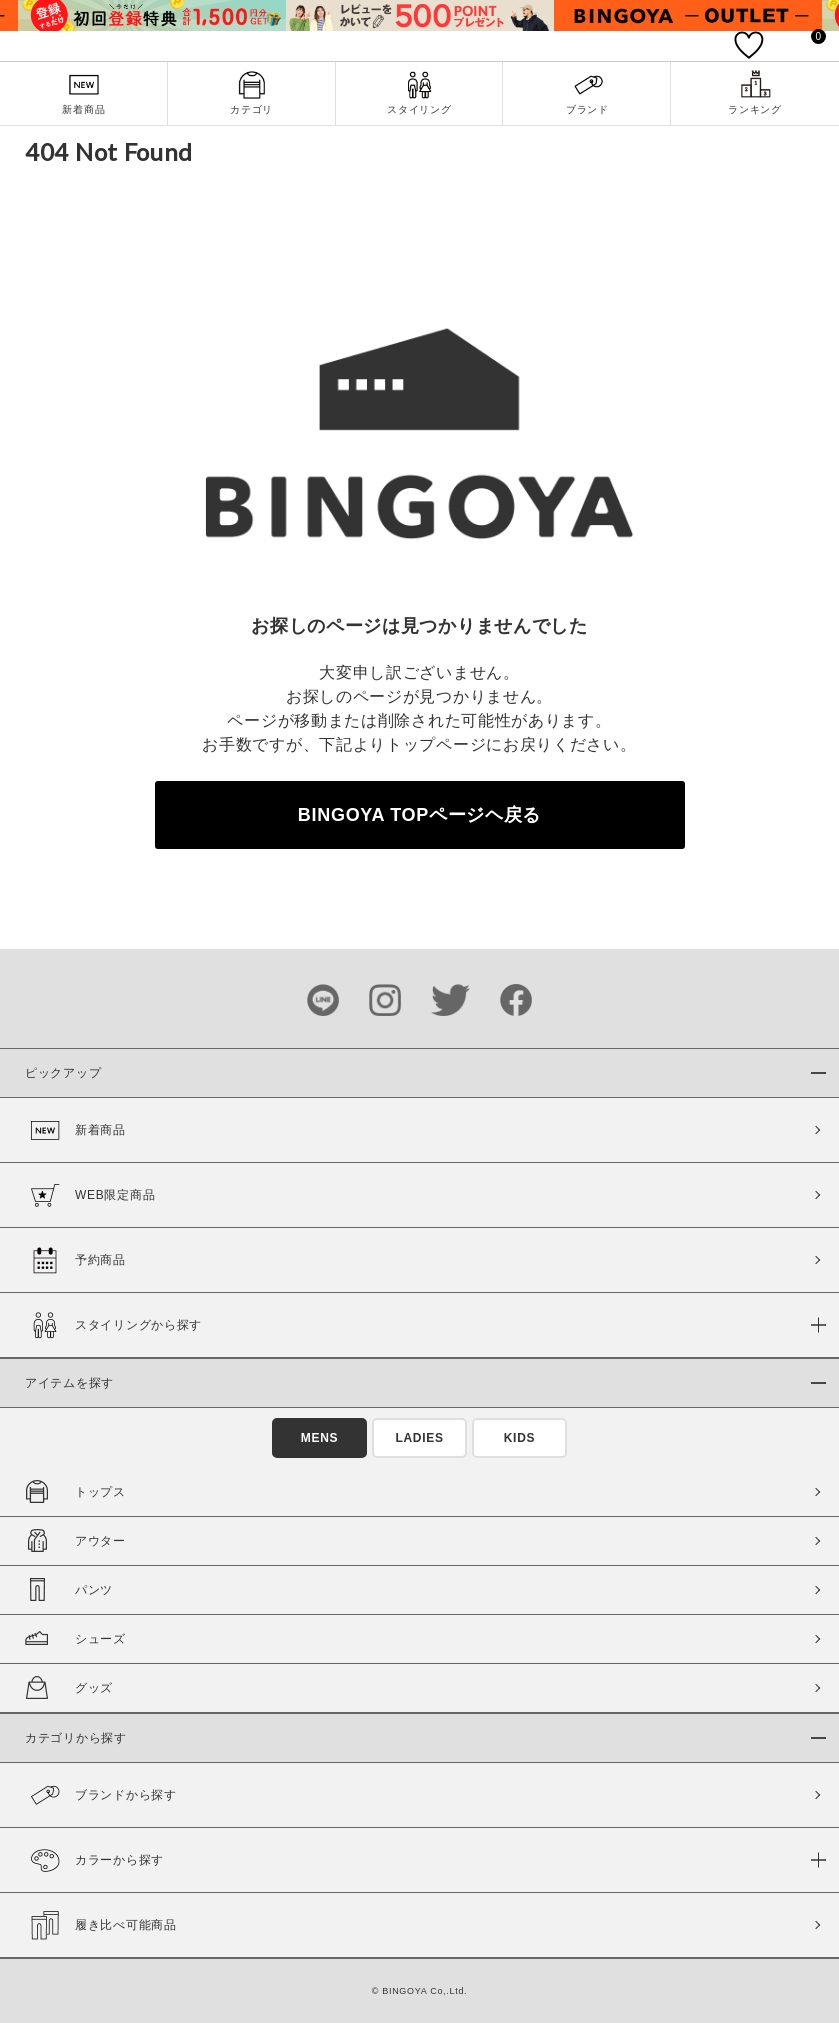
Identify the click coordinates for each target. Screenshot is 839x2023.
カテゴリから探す (76, 1738)
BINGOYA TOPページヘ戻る (419, 815)
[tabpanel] (152, 15)
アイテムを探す (69, 1383)
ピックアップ (63, 1073)
